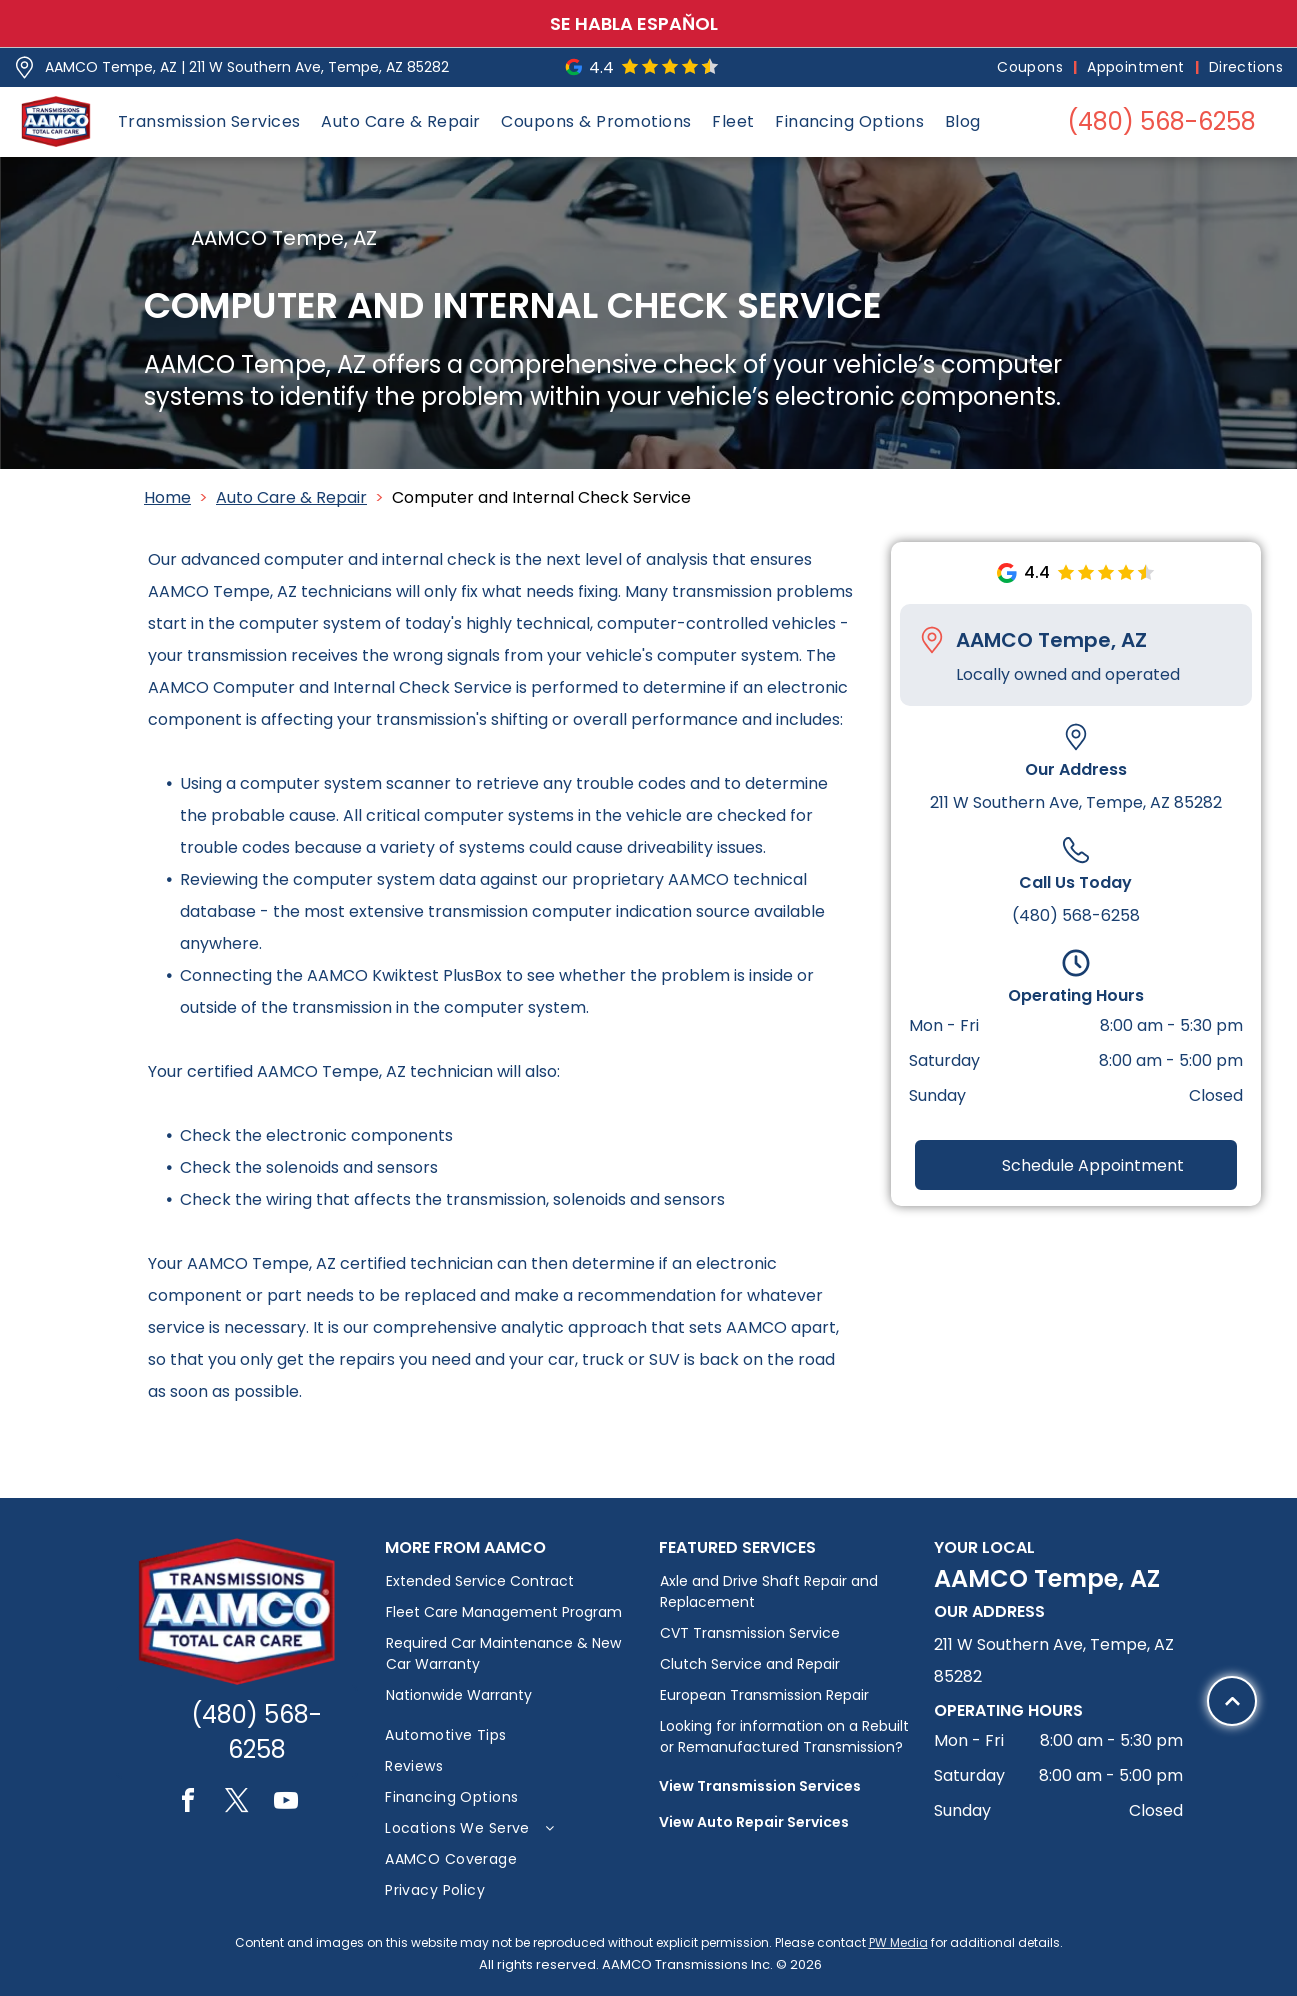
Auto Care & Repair (291, 497)
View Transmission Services (760, 1786)
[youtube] (286, 1803)
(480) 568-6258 (1076, 915)
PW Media (898, 1942)
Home (167, 497)
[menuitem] (1032, 67)
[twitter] (237, 1803)
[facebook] (188, 1803)
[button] (209, 121)
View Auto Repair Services (754, 1822)
